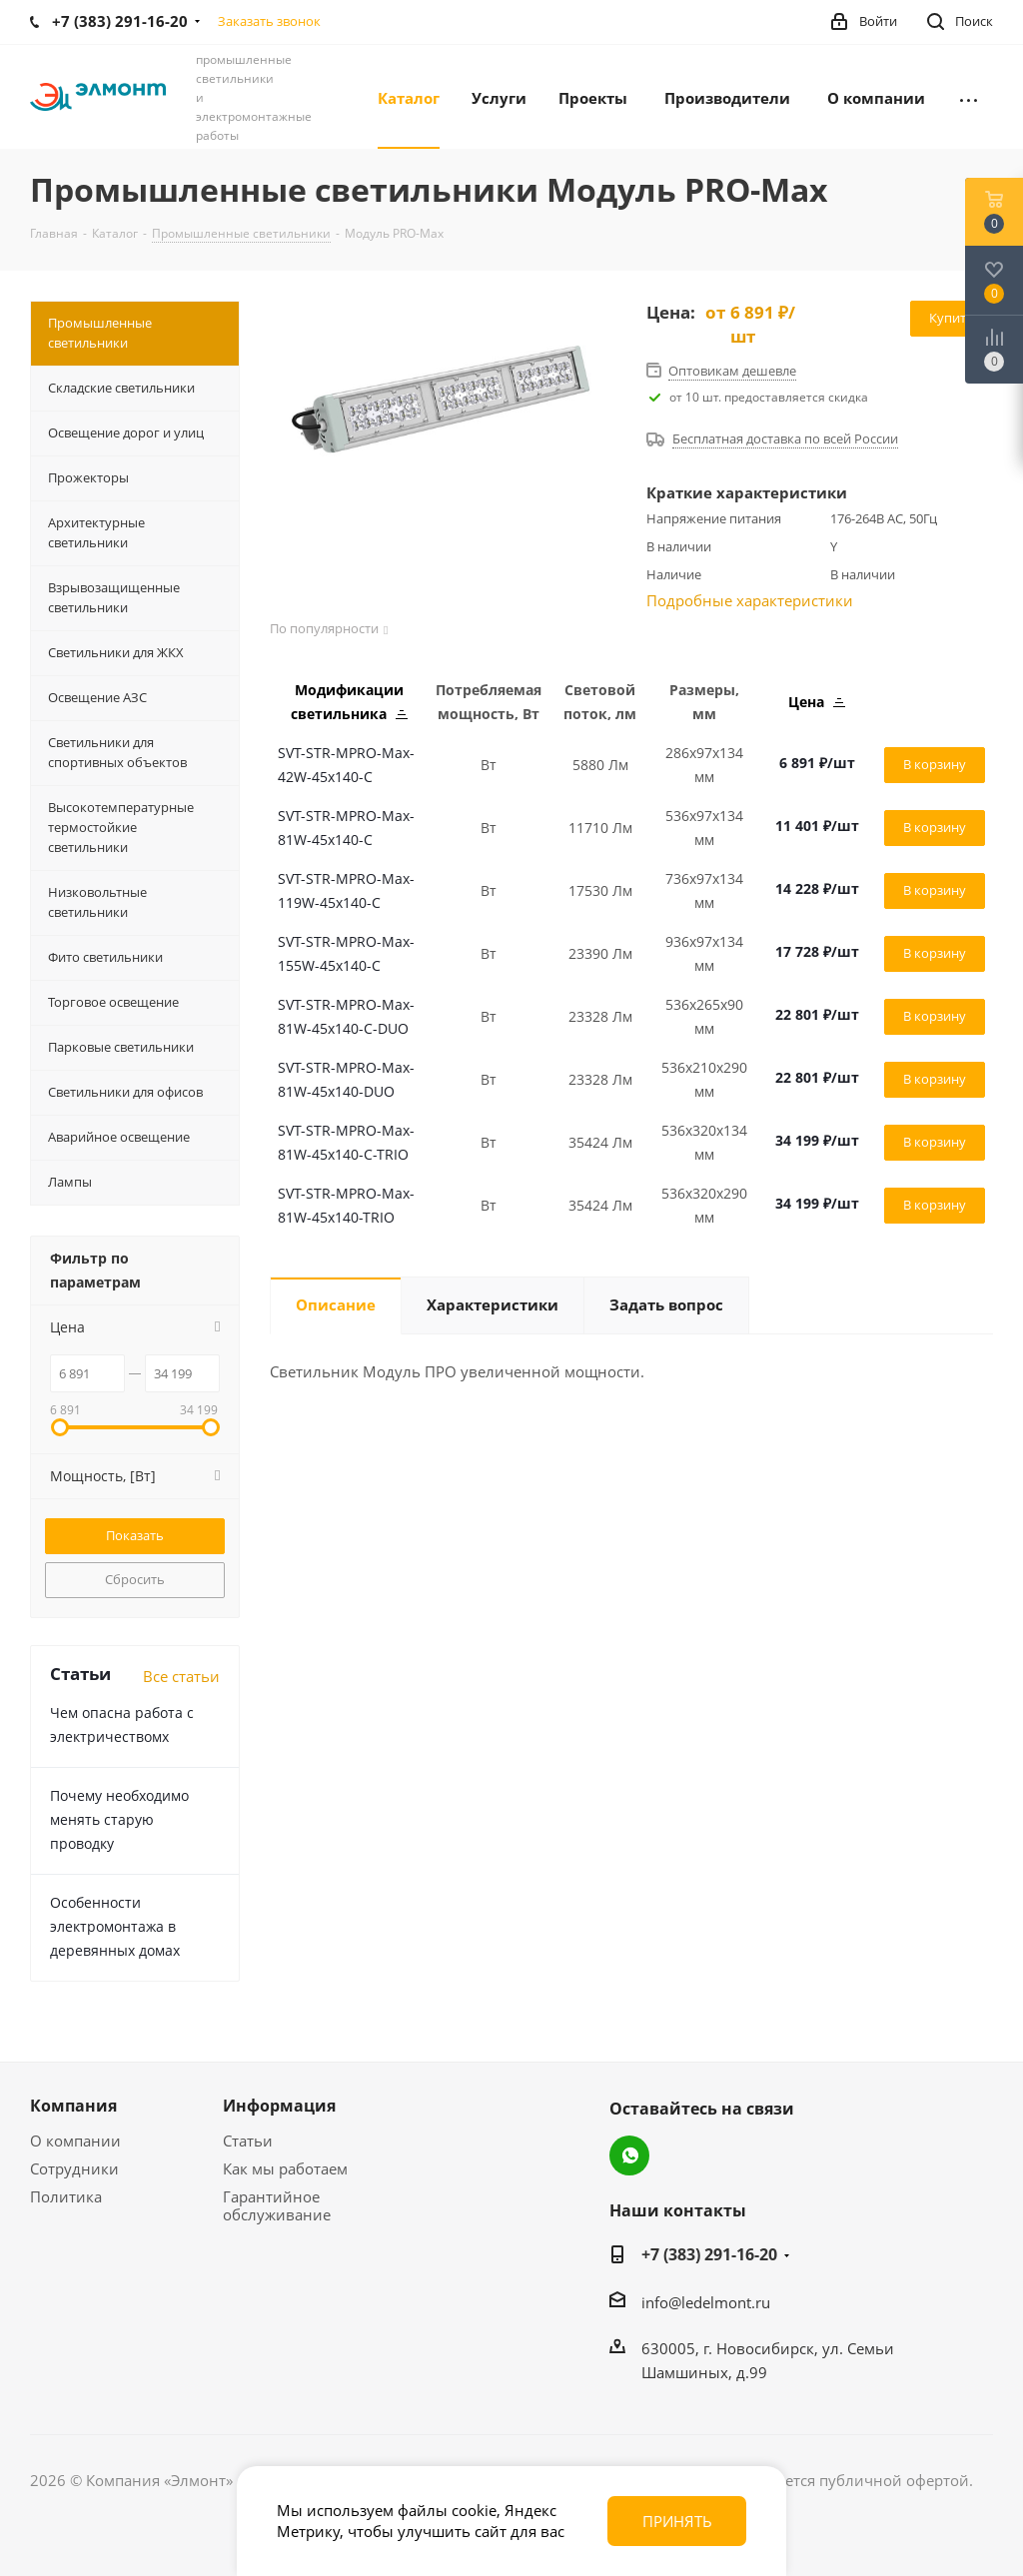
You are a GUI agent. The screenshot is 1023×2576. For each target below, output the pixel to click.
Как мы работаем (285, 2168)
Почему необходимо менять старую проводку (119, 1819)
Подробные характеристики (749, 600)
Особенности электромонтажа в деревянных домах (115, 1926)
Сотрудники (74, 2168)
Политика (66, 2196)
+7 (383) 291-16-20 (709, 2254)
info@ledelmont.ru (705, 2302)
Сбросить (135, 1579)
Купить (951, 318)
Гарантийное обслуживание (277, 2205)
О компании (75, 2140)
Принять (677, 2521)
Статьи (248, 2140)
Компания (73, 2106)
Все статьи (181, 1676)
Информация (279, 2106)
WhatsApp (629, 2155)
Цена (816, 701)
